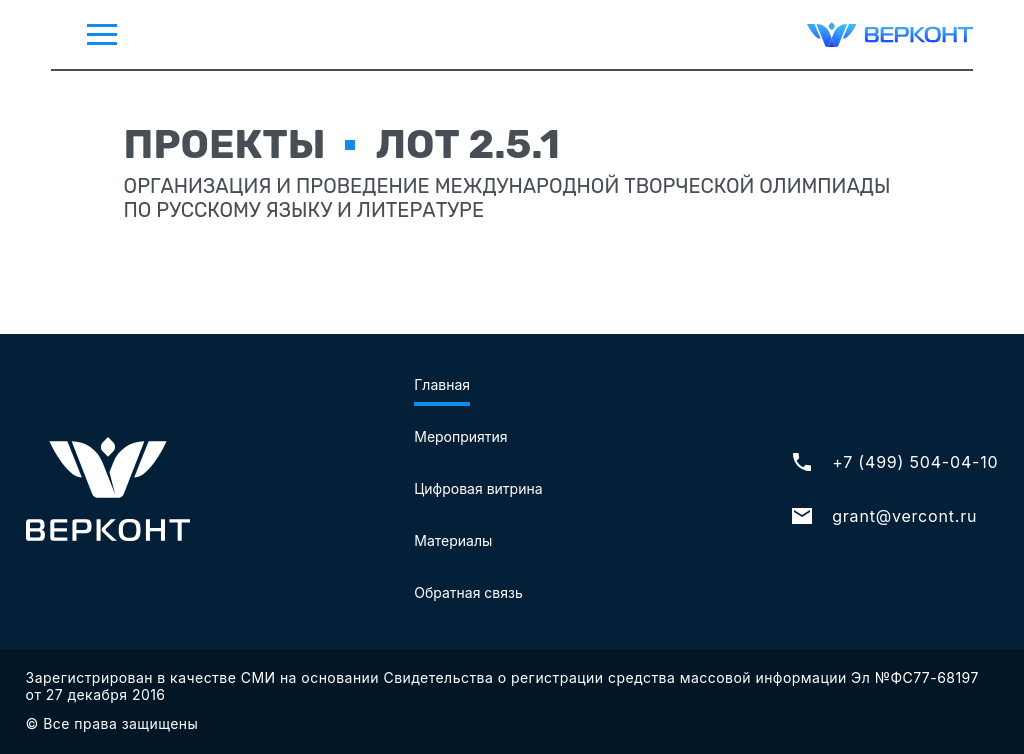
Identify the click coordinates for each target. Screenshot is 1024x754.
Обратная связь (468, 592)
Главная (442, 384)
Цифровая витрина (478, 488)
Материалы (453, 540)
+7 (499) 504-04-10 (894, 462)
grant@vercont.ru (883, 516)
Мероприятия (460, 436)
